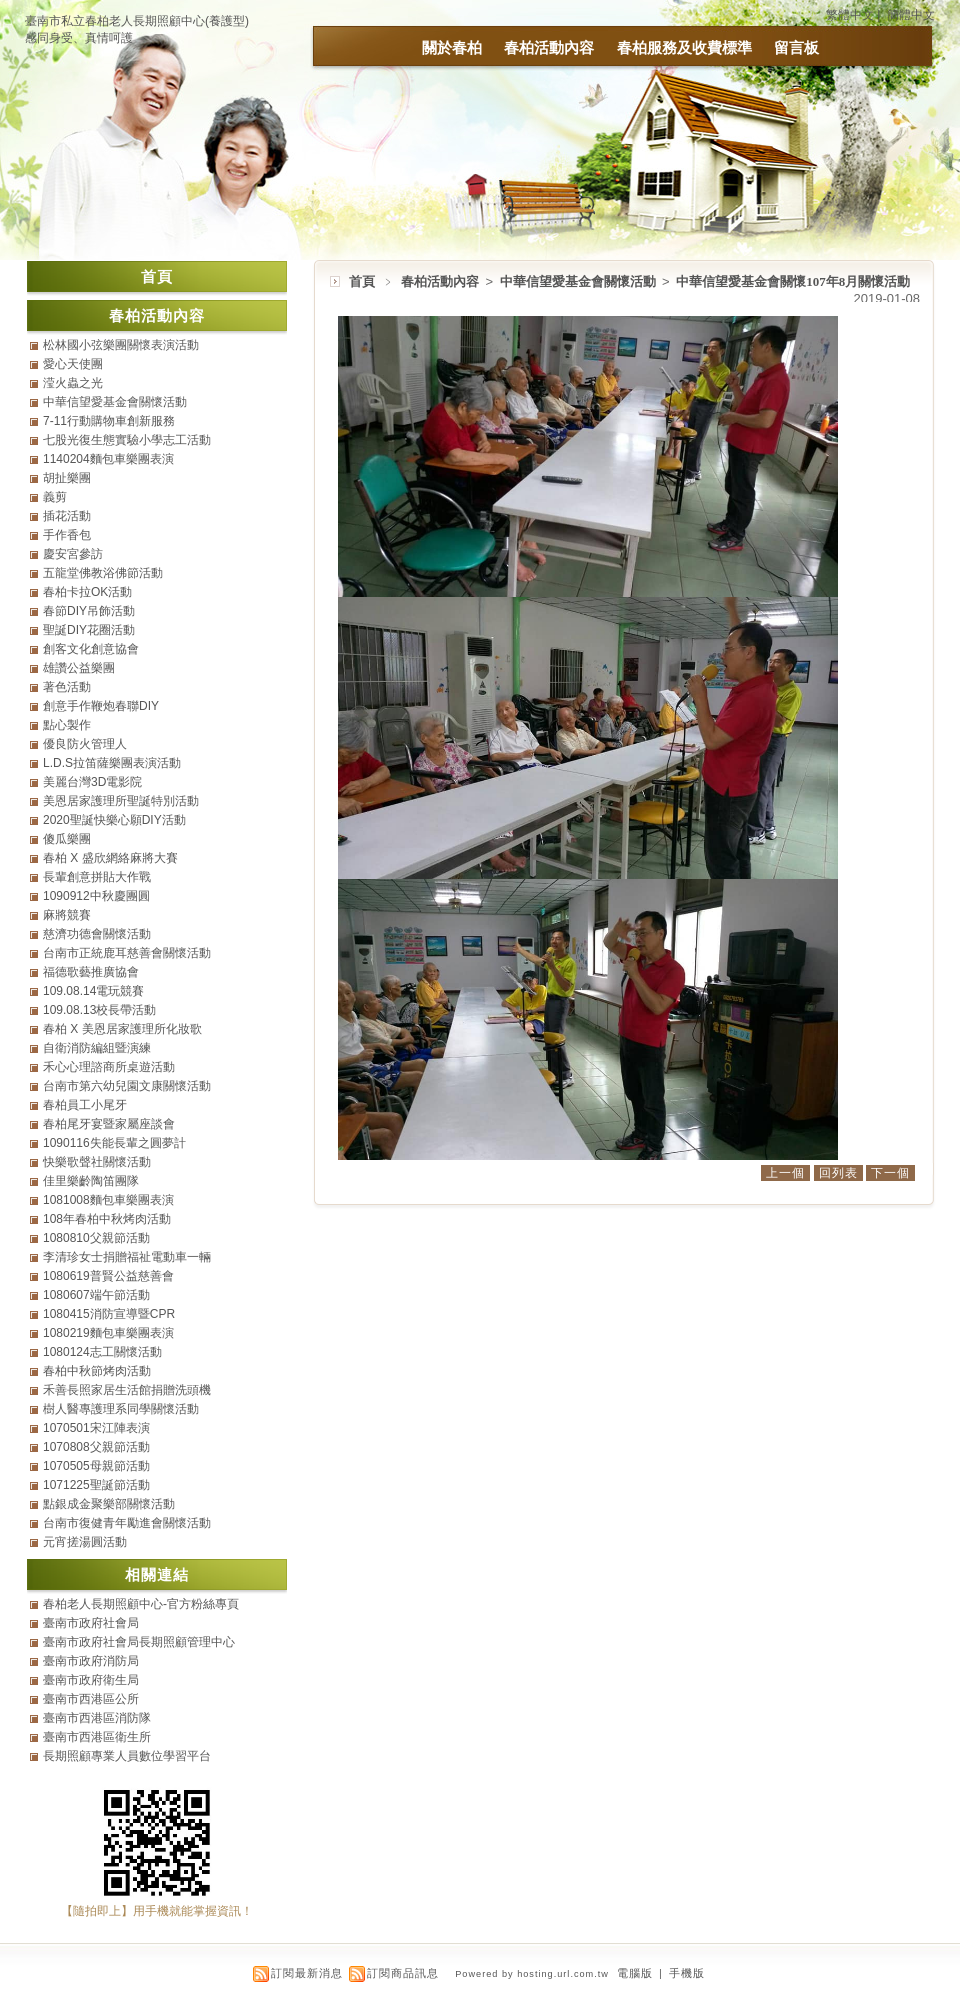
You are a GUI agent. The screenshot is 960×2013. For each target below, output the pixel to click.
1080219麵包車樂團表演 (108, 1333)
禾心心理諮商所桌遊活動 (109, 1067)
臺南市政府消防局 (91, 1661)
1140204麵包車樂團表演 (108, 459)
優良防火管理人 (85, 744)
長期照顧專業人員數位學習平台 (127, 1756)
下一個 (890, 1173)
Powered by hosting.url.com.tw (532, 1974)
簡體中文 (911, 15)
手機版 (687, 1973)
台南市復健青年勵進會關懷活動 (127, 1523)
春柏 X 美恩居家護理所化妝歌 (122, 1029)
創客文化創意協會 (91, 649)
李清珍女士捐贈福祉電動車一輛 (127, 1257)
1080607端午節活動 (96, 1295)
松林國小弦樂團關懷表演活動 (121, 345)
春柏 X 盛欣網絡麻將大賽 (110, 858)
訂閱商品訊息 (403, 1973)
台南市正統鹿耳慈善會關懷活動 (127, 953)
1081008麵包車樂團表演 (108, 1200)
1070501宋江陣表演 (96, 1428)
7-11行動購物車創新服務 (109, 421)
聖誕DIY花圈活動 (89, 630)
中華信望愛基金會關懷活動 (579, 281)
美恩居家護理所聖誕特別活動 (121, 801)
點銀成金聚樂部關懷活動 (109, 1504)
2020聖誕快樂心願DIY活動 (114, 820)
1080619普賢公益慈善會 (108, 1276)
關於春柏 (452, 47)
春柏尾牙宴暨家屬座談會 (109, 1124)
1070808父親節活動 (96, 1447)
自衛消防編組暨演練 (97, 1048)
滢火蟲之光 (73, 383)
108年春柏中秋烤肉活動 (107, 1219)
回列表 (838, 1173)
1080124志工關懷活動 (102, 1352)
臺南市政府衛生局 (91, 1680)
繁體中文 (850, 15)
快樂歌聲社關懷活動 (97, 1162)
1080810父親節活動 (96, 1238)
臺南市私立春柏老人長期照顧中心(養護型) (137, 21)
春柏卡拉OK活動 (87, 592)
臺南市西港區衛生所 (97, 1737)
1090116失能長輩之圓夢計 (114, 1143)
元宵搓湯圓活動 (85, 1542)
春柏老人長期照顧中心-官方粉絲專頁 (141, 1604)
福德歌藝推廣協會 (91, 972)
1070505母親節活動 (96, 1466)
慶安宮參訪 (73, 554)
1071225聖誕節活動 (96, 1485)
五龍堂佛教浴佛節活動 (103, 573)
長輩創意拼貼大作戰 (97, 877)
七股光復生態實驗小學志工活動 (127, 440)
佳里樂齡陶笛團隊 (91, 1181)
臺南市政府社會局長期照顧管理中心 (139, 1642)
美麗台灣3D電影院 (92, 782)
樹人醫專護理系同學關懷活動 (121, 1409)
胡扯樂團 (67, 478)
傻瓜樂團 (67, 839)
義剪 (55, 497)
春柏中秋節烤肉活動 (97, 1371)
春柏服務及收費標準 (684, 47)
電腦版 (635, 1973)
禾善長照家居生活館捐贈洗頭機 (127, 1390)
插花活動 (67, 516)
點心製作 (67, 725)
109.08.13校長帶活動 (99, 1010)
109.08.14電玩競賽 (93, 991)
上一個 (785, 1173)
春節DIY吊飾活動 (89, 611)
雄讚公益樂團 (79, 668)
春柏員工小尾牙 (85, 1105)
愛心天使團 (73, 364)
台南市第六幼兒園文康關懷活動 (127, 1086)
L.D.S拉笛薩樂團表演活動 (112, 763)
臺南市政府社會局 (91, 1623)
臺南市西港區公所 (91, 1699)
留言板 (796, 47)
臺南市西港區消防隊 (97, 1718)
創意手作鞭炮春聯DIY (101, 706)
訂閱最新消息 (307, 1973)
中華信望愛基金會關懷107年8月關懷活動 (793, 281)
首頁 (362, 281)
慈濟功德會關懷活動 (97, 934)
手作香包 (67, 535)
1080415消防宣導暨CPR (109, 1314)
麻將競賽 (67, 915)
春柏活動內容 (549, 47)
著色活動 (67, 687)
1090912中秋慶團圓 (96, 896)
